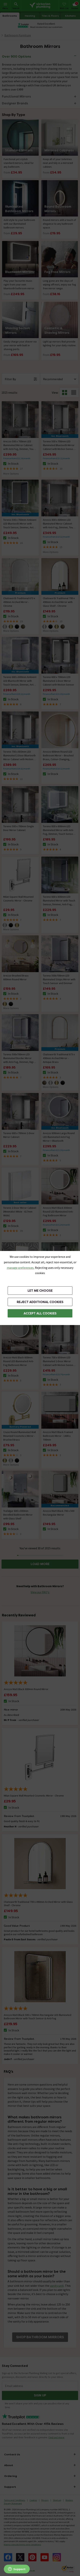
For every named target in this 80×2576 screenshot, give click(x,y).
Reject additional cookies (40, 1302)
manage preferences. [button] (20, 1268)
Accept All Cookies (40, 1313)
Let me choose (40, 1291)
